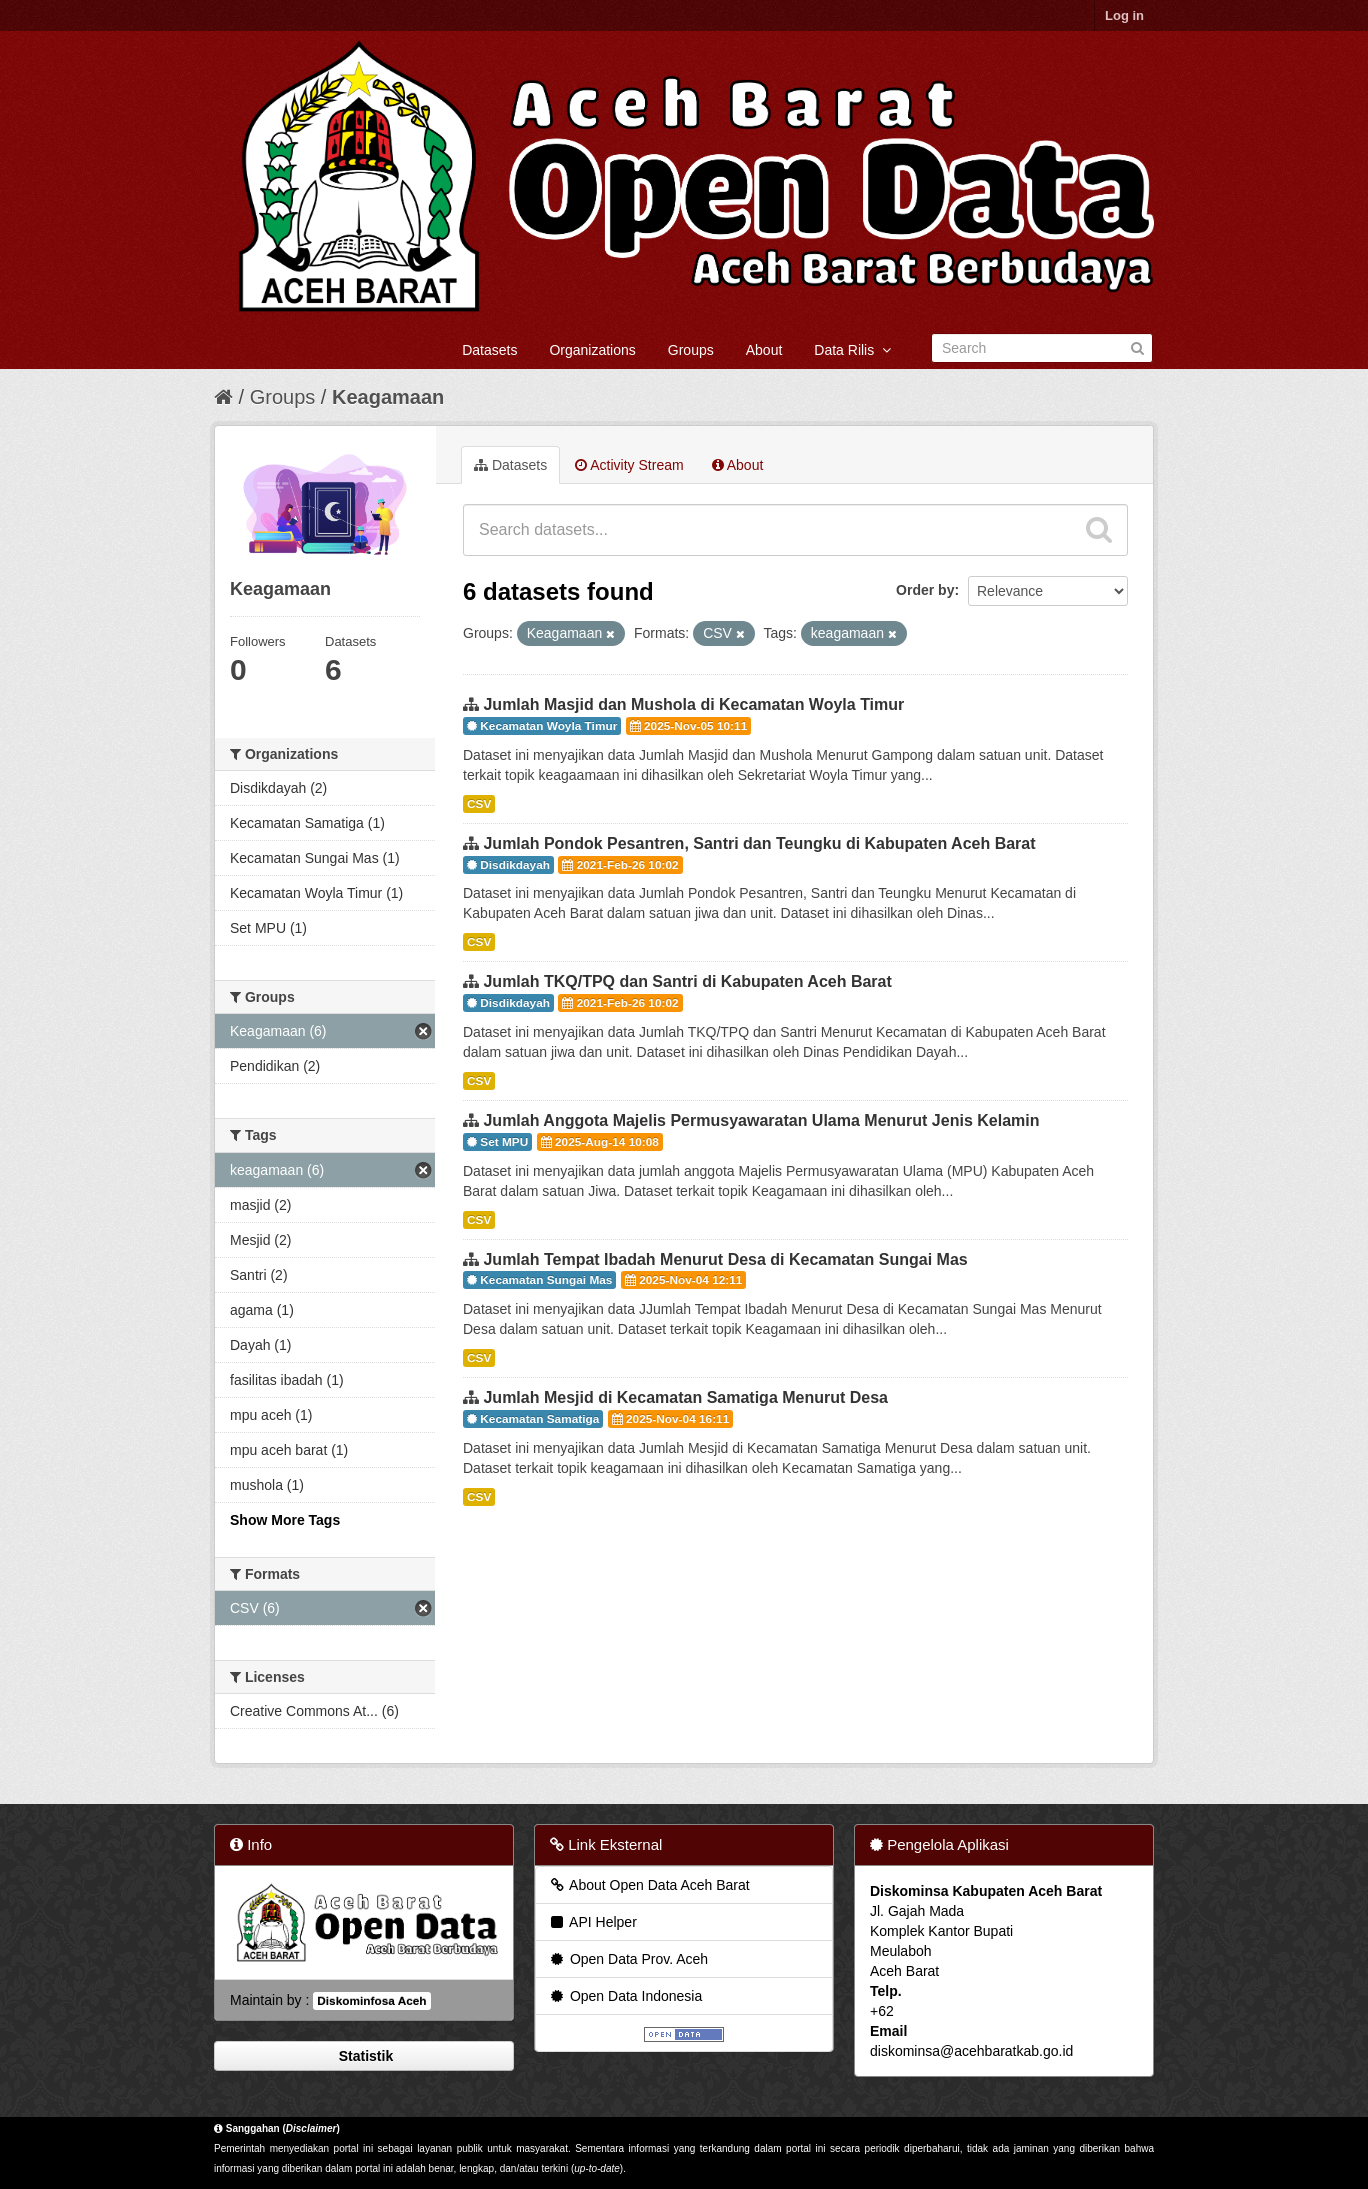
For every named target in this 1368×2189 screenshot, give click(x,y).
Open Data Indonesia (625, 1996)
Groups (691, 350)
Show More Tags (285, 1520)
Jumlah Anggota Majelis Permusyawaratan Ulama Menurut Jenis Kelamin (761, 1120)
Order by (925, 590)
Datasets (489, 350)
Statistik (364, 2056)
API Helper (592, 1922)
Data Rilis (852, 350)
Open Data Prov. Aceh (628, 1959)
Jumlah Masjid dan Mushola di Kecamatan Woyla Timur (693, 704)
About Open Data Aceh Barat (649, 1885)
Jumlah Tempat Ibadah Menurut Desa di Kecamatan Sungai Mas (725, 1259)
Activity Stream (629, 465)
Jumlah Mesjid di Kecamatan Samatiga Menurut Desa (685, 1397)
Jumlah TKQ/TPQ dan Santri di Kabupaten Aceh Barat (687, 981)
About (764, 350)
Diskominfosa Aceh (371, 2001)
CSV (479, 804)
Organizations (592, 350)
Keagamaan (388, 397)
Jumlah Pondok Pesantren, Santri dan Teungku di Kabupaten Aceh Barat (759, 843)
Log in (1124, 15)
